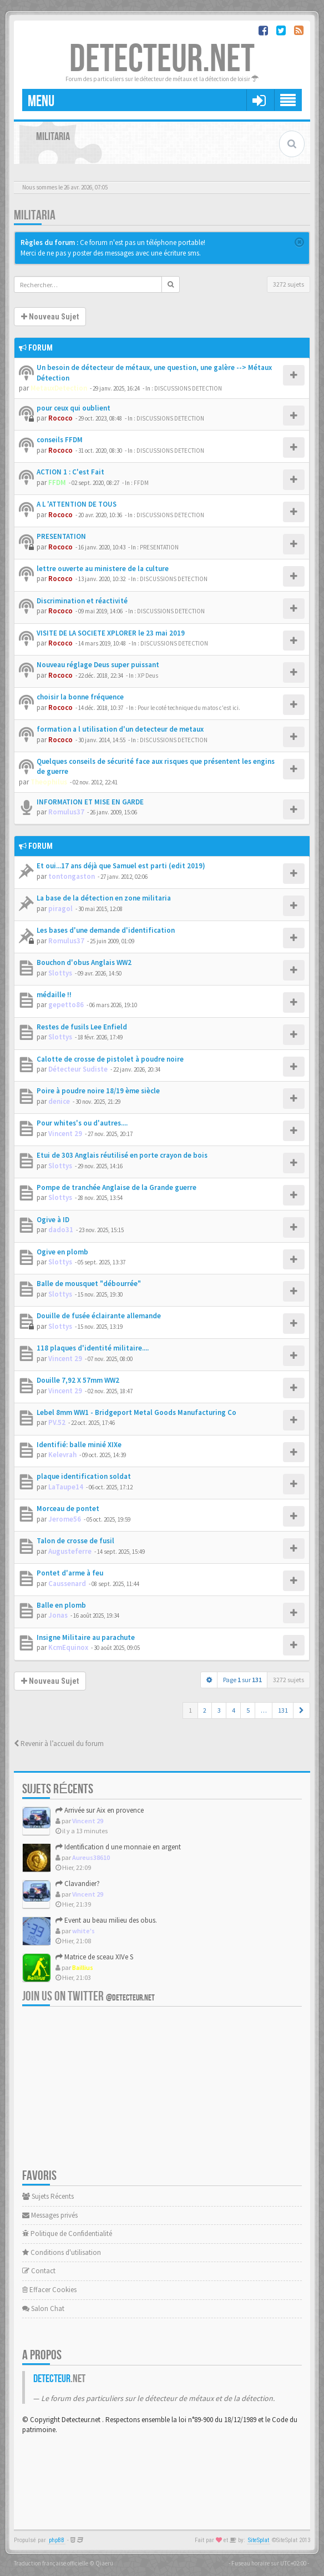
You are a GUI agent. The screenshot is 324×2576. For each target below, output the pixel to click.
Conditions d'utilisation (61, 2252)
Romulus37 (66, 812)
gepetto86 (66, 1004)
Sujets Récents (48, 2196)
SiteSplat (258, 2540)
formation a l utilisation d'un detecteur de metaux (120, 729)
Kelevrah (62, 1454)
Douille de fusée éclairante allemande (99, 1315)
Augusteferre (70, 1551)
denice (59, 1101)
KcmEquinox (68, 1647)
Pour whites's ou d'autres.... (82, 1123)
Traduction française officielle (51, 2563)
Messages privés (50, 2215)
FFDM (57, 482)
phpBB (56, 2540)
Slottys (60, 973)
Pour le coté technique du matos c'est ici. (189, 708)
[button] (301, 1710)
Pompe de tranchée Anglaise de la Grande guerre (116, 1187)
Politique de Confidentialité (67, 2233)
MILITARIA (34, 215)
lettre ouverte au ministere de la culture (103, 568)
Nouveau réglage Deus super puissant (98, 664)
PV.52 (56, 1422)
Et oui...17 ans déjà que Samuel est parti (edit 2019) (121, 866)
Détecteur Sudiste (78, 1069)
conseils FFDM (60, 439)
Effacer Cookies (49, 2289)
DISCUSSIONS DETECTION (188, 388)
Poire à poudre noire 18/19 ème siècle (98, 1091)
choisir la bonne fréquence (80, 697)
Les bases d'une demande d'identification (106, 930)
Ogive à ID (53, 1219)
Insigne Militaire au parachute (86, 1637)
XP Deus (148, 675)
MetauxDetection (59, 388)
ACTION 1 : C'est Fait (70, 472)
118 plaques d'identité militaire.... (93, 1348)
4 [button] (233, 1710)
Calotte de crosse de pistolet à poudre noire (110, 1059)
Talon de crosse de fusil (75, 1540)
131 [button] (283, 1710)
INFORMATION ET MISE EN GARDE (90, 802)
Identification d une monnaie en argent (118, 1847)
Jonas (58, 1615)
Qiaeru (104, 2563)
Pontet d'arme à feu (70, 1573)
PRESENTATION (61, 536)
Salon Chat (43, 2308)
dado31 (60, 1229)
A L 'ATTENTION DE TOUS (77, 504)
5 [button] (248, 1710)
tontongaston (71, 876)
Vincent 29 (65, 1133)
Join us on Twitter (88, 1996)
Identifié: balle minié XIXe (79, 1444)
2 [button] (204, 1710)
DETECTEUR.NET (162, 59)
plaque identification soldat (84, 1476)
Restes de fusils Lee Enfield (82, 1027)
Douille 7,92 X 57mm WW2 (78, 1380)
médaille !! (54, 994)
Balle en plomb (61, 1605)
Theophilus (49, 782)
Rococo (60, 418)
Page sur (242, 1679)
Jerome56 (64, 1519)
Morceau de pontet (68, 1508)
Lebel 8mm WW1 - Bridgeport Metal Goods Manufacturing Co (136, 1412)
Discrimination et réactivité (82, 601)
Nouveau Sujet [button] (50, 316)
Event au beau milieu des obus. (106, 1920)
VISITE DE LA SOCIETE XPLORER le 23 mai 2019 (111, 633)
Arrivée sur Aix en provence (99, 1810)
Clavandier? (77, 1883)
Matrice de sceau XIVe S (94, 1957)
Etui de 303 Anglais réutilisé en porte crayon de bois (122, 1155)
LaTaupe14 (65, 1487)
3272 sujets (288, 284)
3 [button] (219, 1710)
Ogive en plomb (62, 1252)
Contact (38, 2270)
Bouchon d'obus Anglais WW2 (84, 962)
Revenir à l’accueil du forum (59, 1743)
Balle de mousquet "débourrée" (89, 1283)
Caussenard (67, 1583)
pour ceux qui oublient (73, 408)
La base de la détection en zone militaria (104, 898)
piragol (60, 908)
